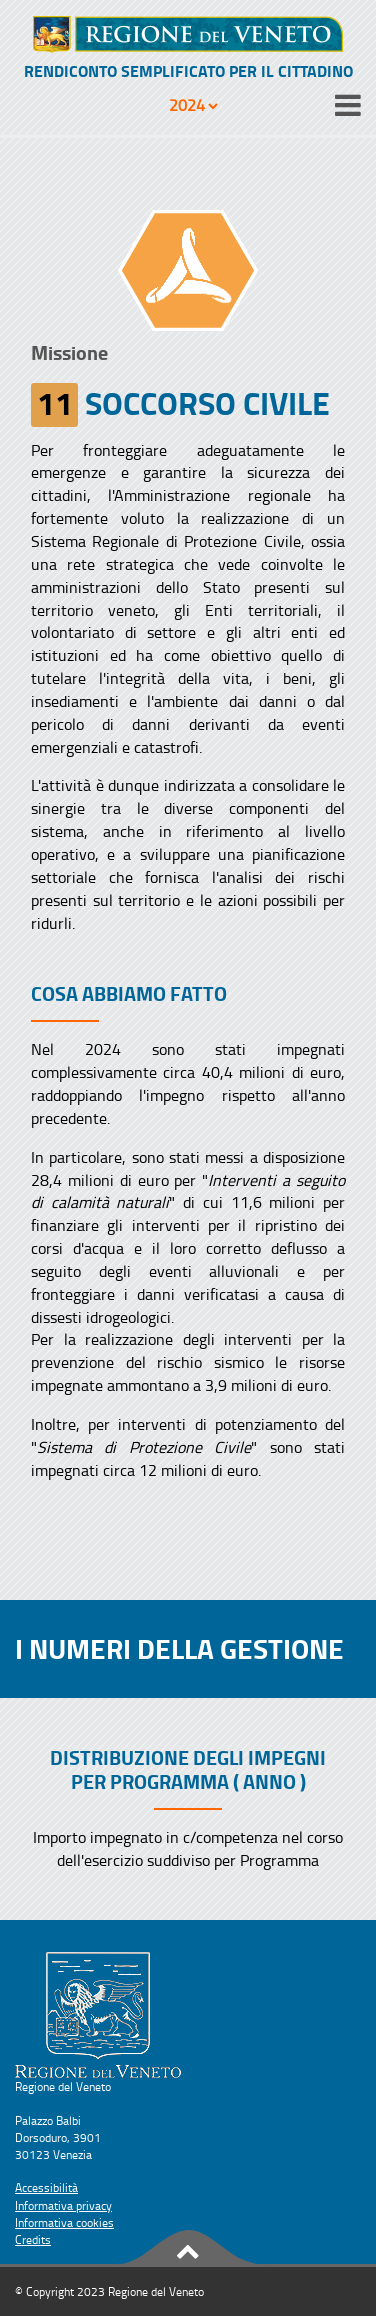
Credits (33, 2239)
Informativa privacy (63, 2205)
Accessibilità (46, 2187)
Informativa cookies (64, 2222)
